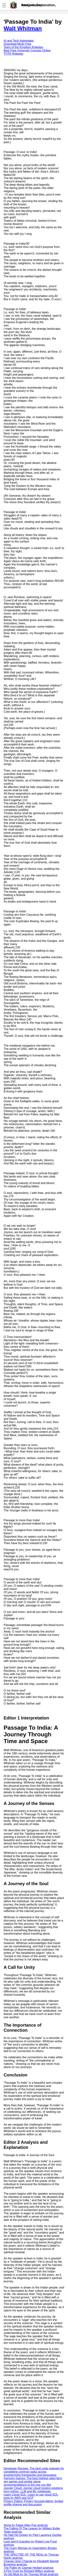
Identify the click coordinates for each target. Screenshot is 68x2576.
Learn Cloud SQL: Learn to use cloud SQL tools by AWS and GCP (31, 2496)
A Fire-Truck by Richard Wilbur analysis (29, 2571)
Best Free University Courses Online (27, 50)
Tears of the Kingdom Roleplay (23, 47)
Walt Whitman (23, 28)
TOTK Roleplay (13, 53)
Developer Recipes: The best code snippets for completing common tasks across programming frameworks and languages (34, 2472)
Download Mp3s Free (17, 43)
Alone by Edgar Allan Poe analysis (26, 2525)
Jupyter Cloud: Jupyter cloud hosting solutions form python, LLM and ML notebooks (33, 2490)
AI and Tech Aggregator (19, 40)
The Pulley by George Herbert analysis (28, 2567)
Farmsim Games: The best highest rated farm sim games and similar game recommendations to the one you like (33, 2481)
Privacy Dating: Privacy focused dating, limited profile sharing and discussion (33, 2503)
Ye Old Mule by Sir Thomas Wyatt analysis (31, 2574)
